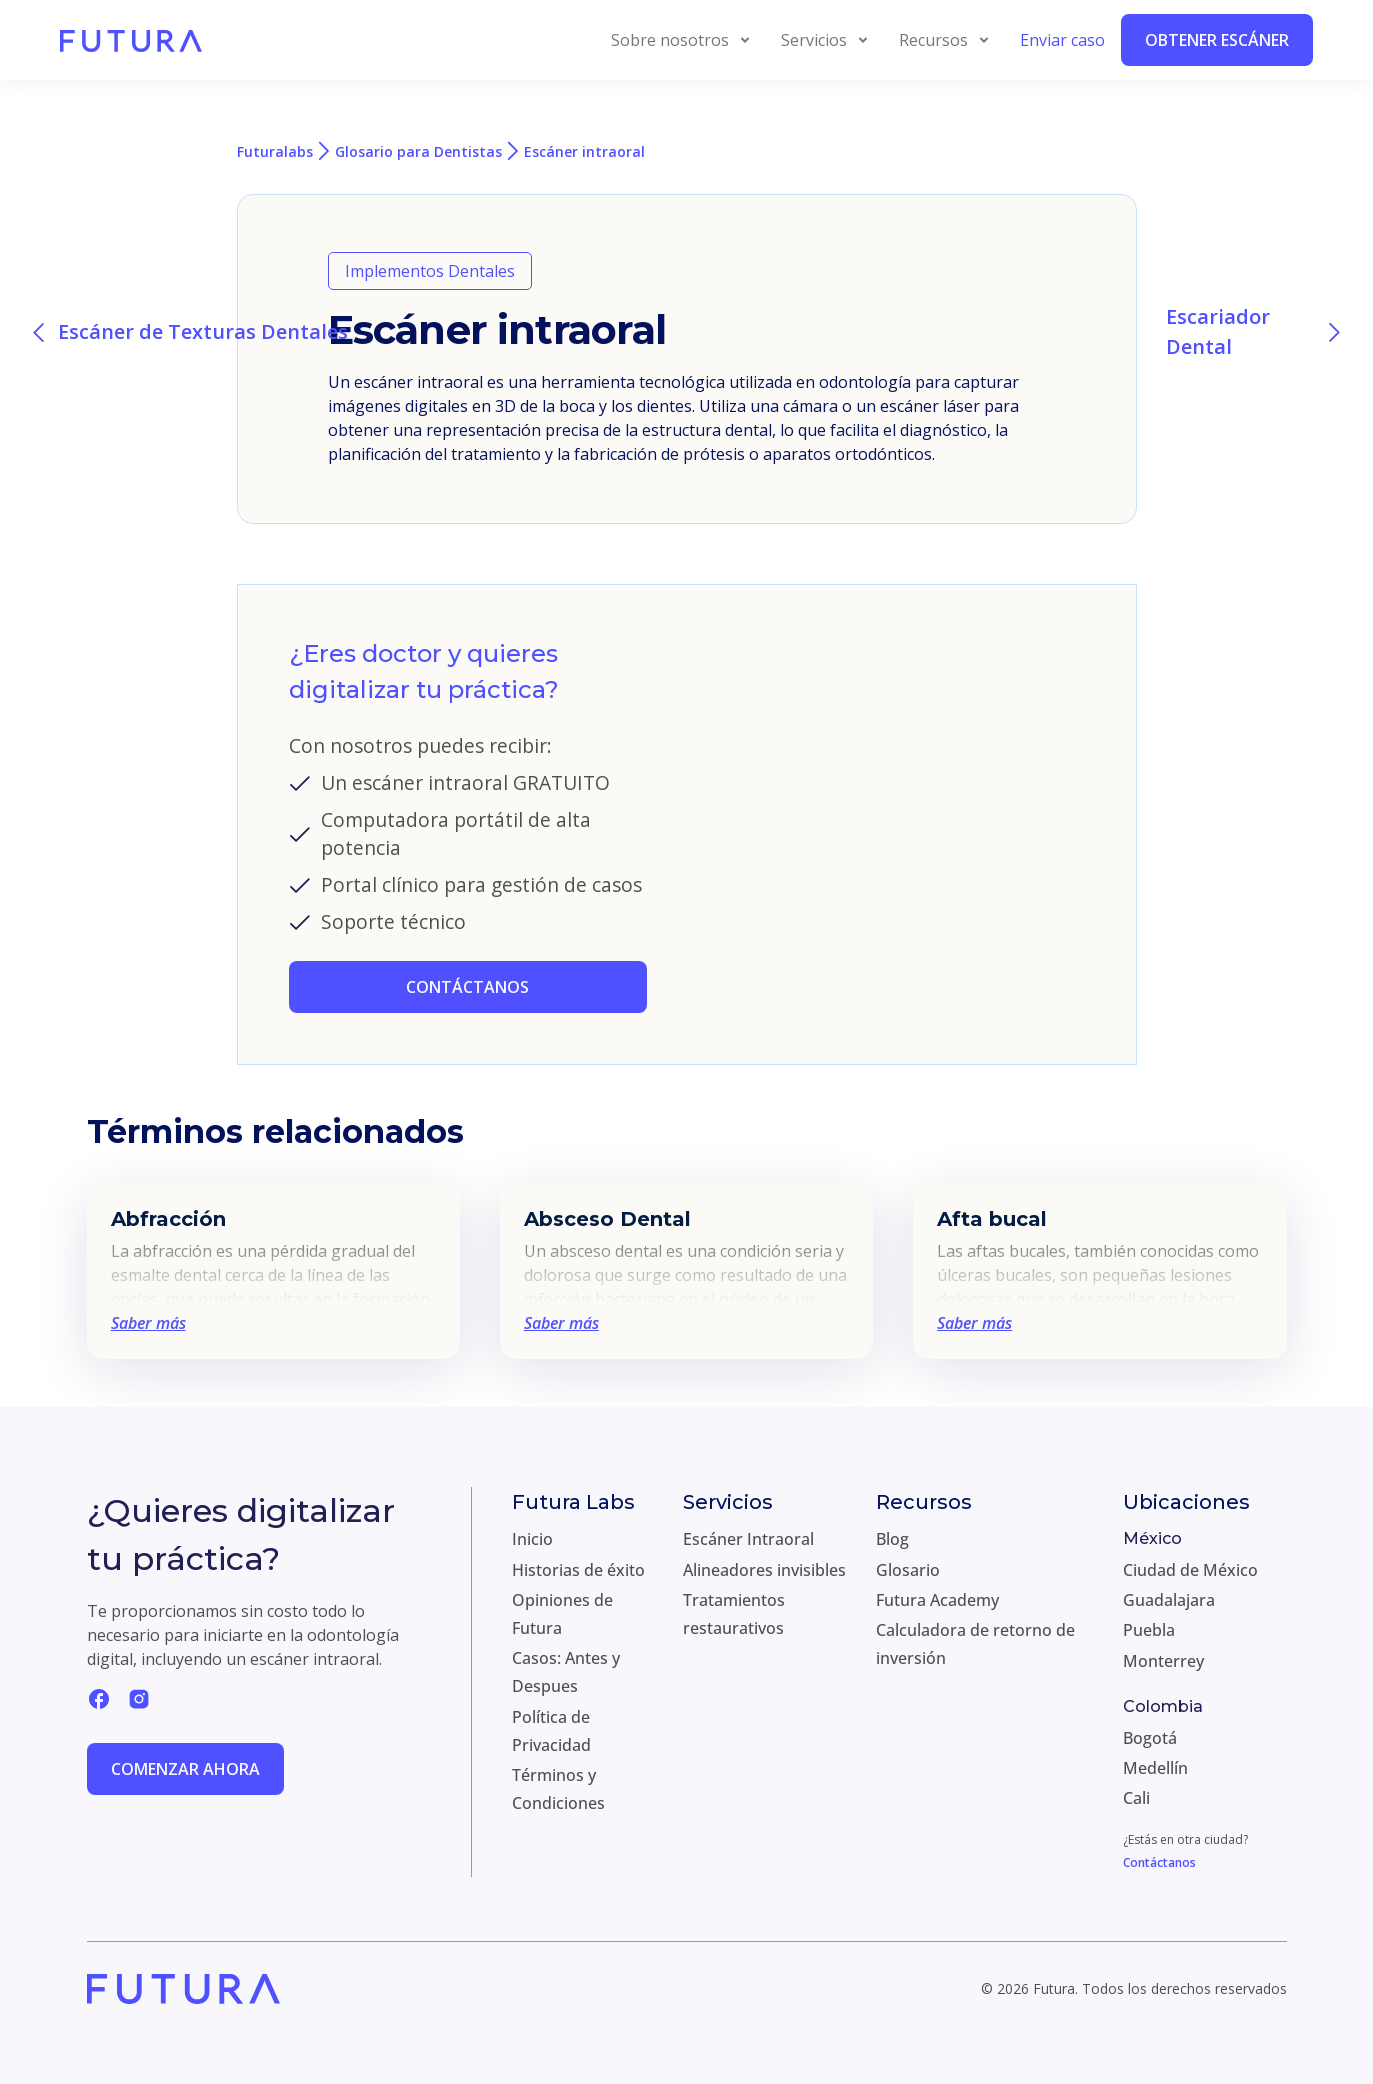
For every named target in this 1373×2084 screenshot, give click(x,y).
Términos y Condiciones (558, 1789)
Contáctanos (1159, 1862)
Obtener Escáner (1217, 40)
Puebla (1149, 1630)
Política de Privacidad (551, 1731)
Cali (1136, 1798)
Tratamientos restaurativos (734, 1614)
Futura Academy (937, 1600)
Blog (892, 1539)
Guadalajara (1169, 1600)
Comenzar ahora (185, 1769)
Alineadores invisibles (764, 1570)
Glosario (908, 1570)
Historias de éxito (578, 1570)
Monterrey (1163, 1661)
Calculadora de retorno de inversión (975, 1644)
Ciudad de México (1190, 1570)
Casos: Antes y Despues (566, 1672)
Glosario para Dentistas (418, 151)
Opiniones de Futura (562, 1614)
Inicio (532, 1539)
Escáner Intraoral (748, 1539)
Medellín (1155, 1768)
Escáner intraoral (584, 151)
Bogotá (1150, 1738)
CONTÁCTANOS (467, 987)
